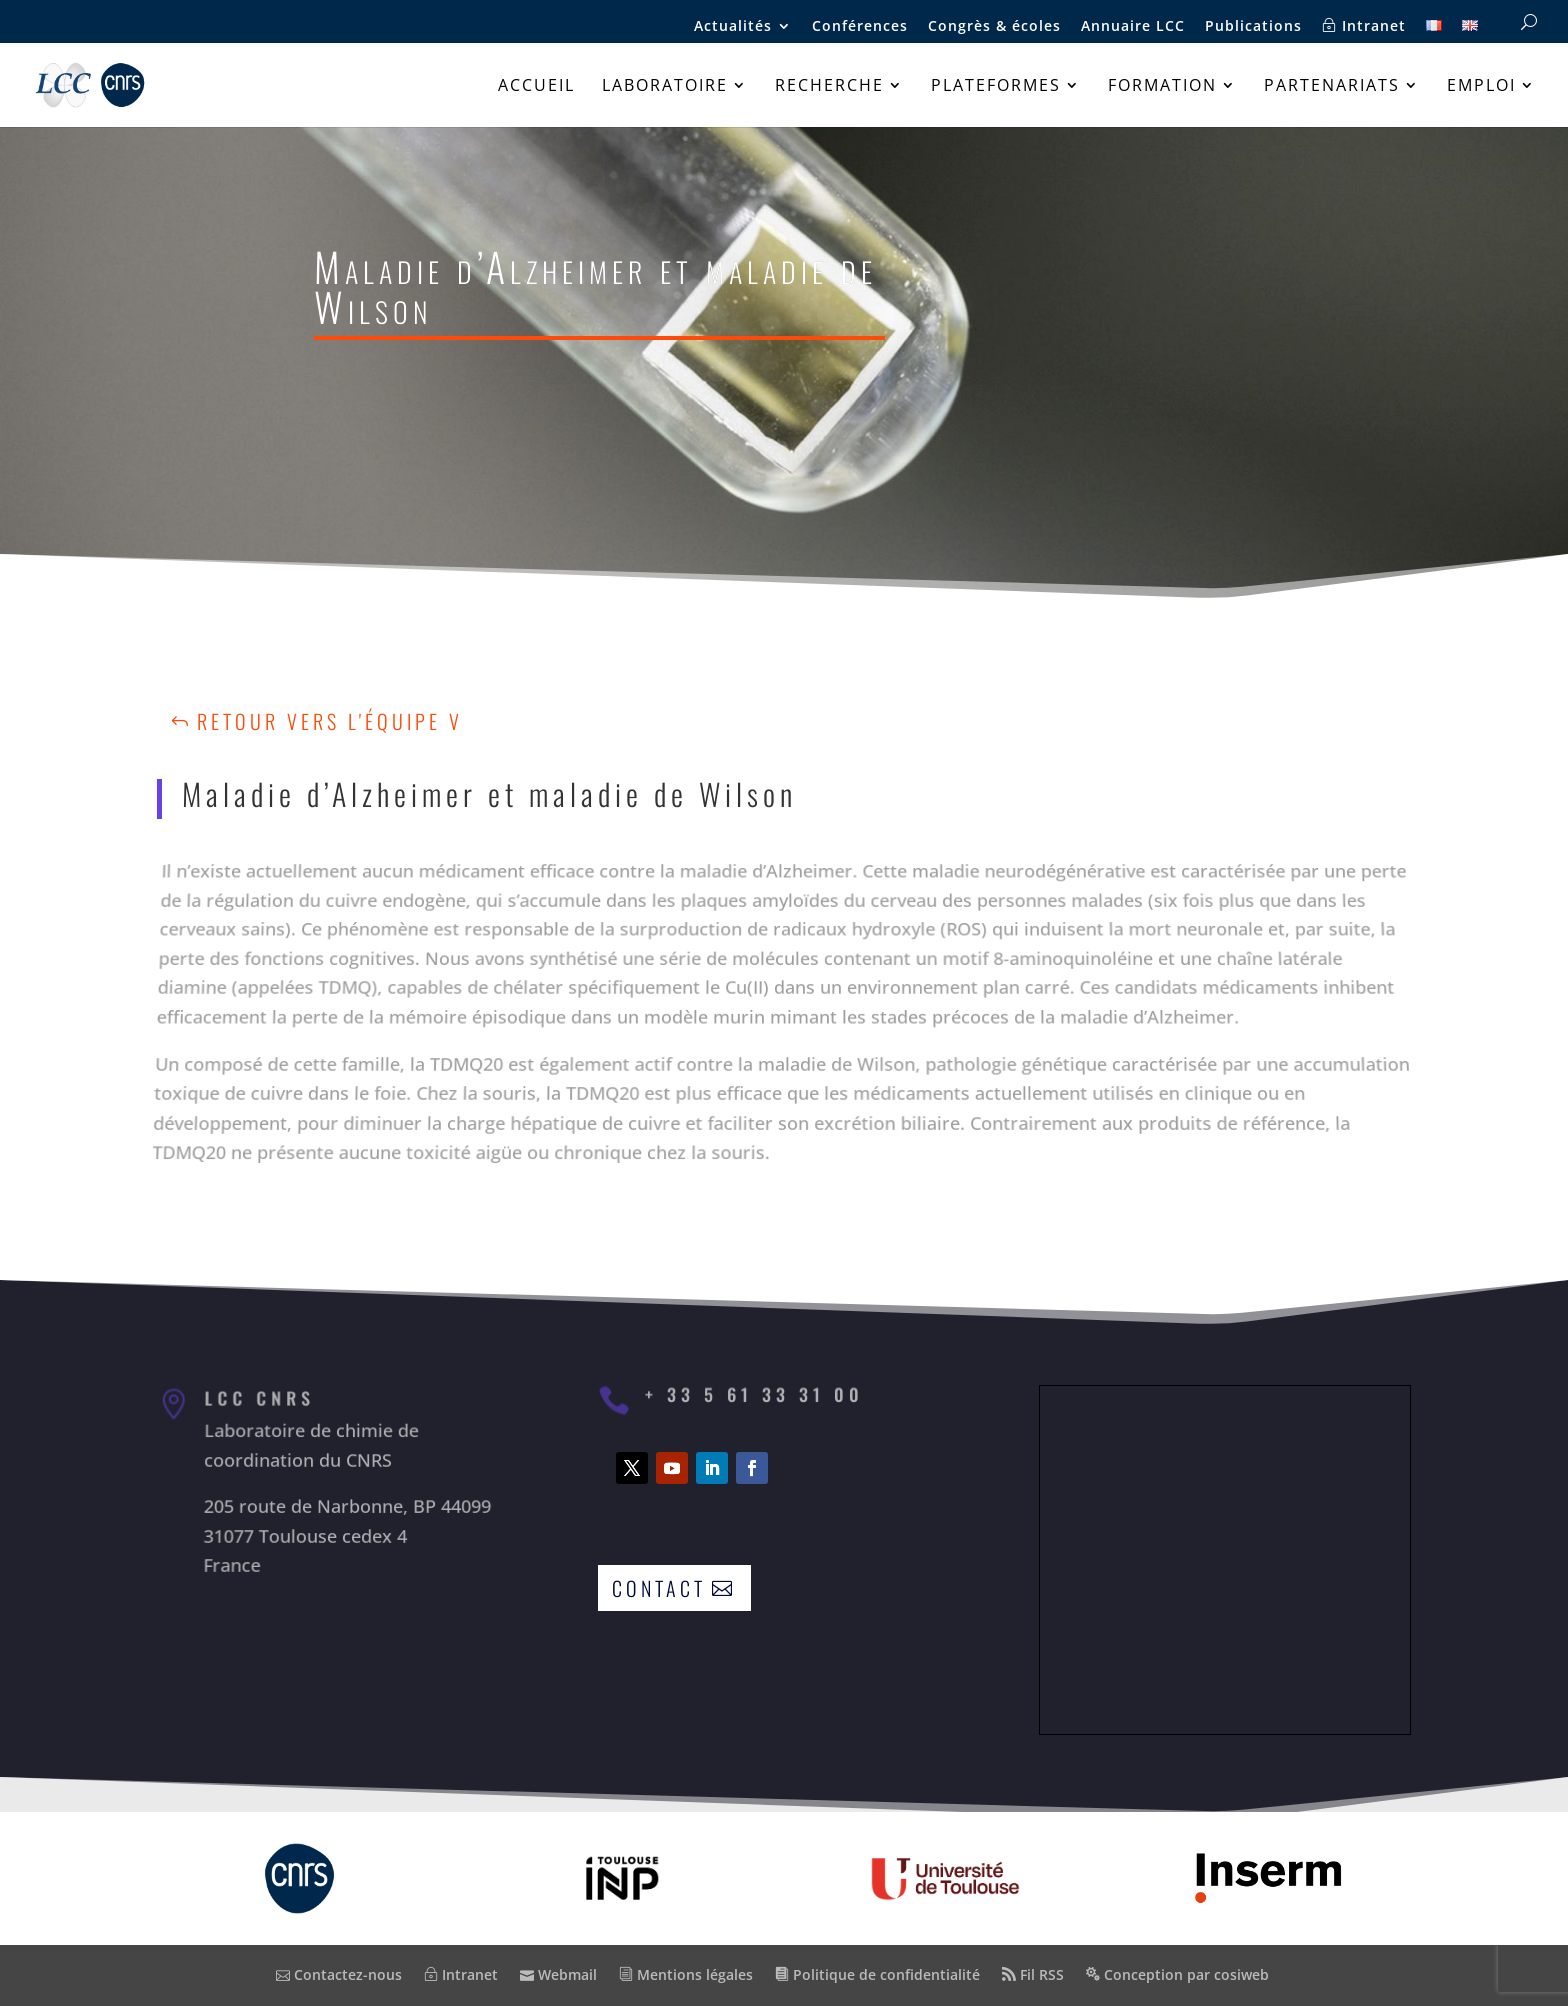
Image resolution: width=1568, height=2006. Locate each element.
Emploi (1481, 87)
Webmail (558, 1974)
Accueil (536, 87)
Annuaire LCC (1133, 27)
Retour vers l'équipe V (330, 721)
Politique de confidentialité (877, 1974)
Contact (659, 1588)
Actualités (733, 27)
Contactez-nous (339, 1974)
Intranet (1364, 26)
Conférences (860, 27)
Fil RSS (1033, 1974)
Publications (1253, 27)
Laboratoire (665, 87)
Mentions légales (686, 1974)
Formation (1162, 87)
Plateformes (996, 87)
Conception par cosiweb (1177, 1974)
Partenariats (1332, 87)
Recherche (829, 87)
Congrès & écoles (994, 27)
